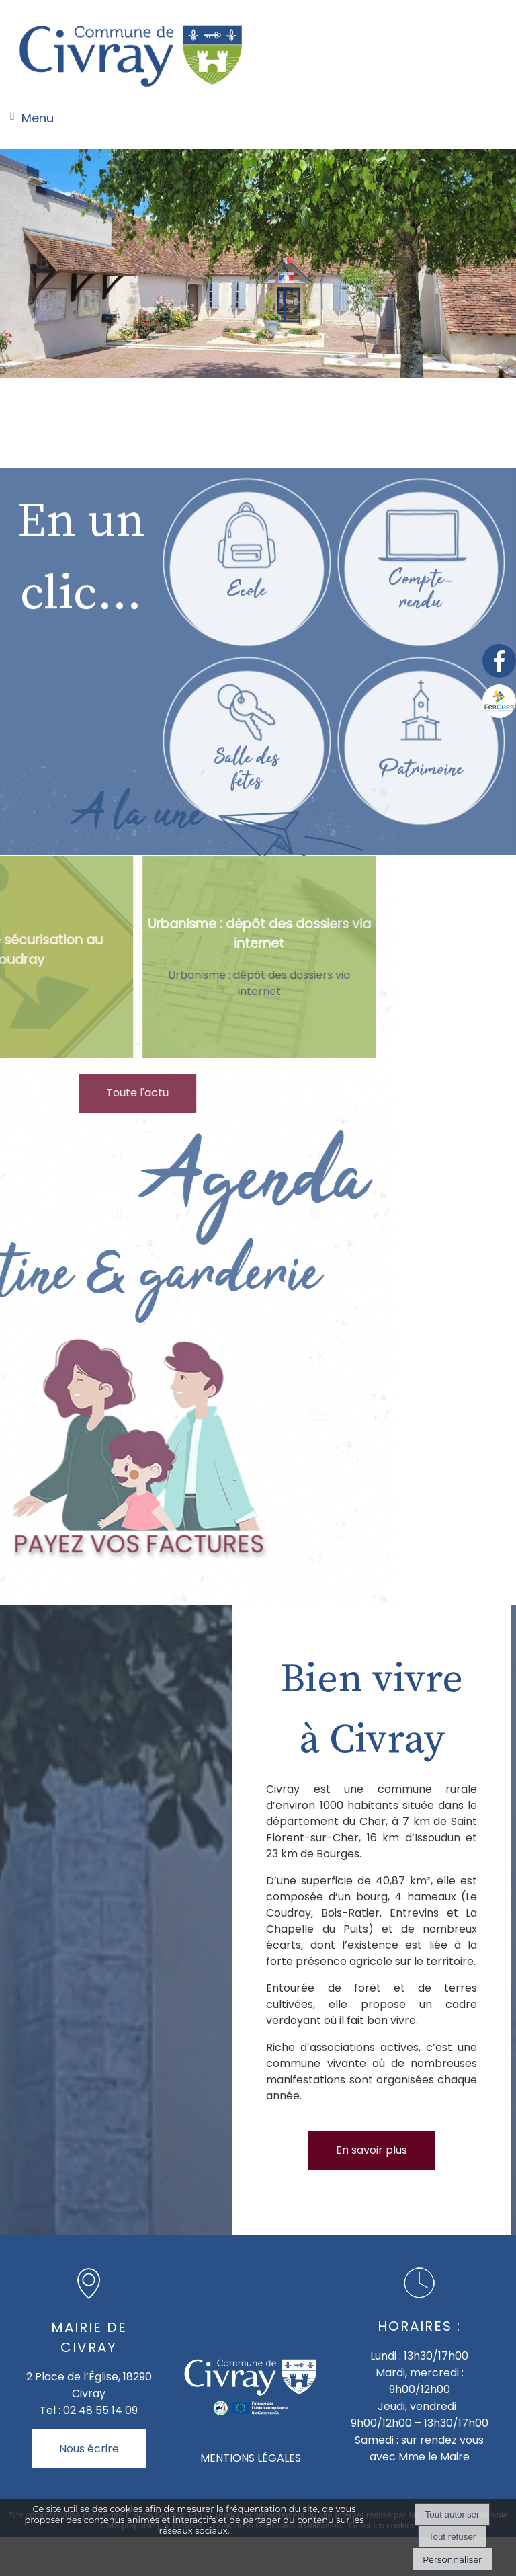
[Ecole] (246, 744)
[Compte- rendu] (421, 744)
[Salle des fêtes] (246, 923)
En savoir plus (371, 2150)
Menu (38, 118)
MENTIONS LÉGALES (250, 2458)
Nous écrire (89, 2448)
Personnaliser (452, 2559)
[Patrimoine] (421, 923)
